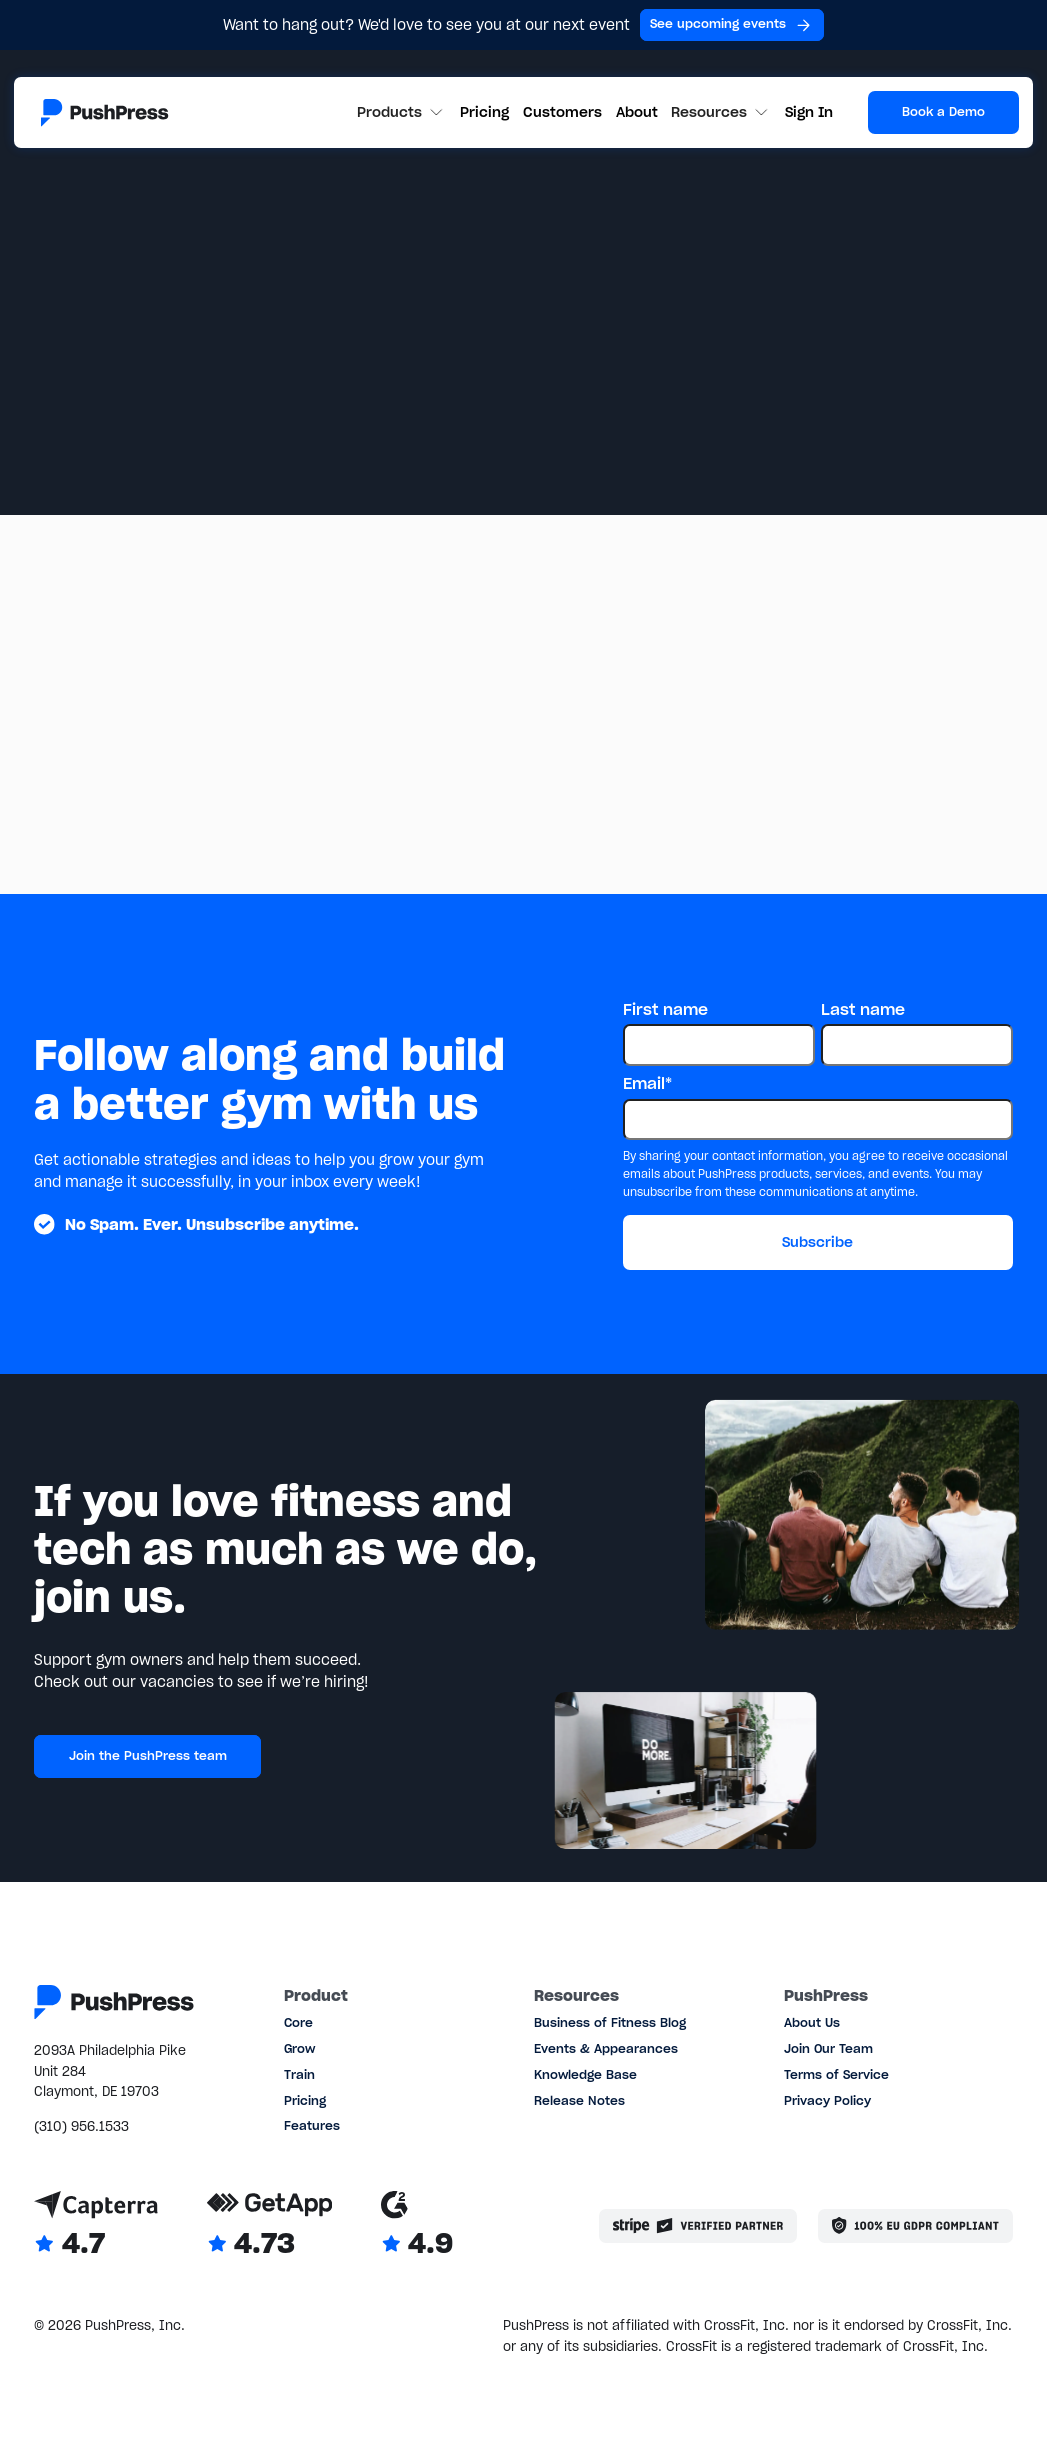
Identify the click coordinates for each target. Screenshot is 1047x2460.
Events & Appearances (606, 2048)
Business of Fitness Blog (610, 2022)
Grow (299, 2048)
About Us (812, 2022)
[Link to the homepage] (104, 113)
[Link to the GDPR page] (915, 2226)
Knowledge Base (585, 2074)
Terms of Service (836, 2074)
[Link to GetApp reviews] (270, 2225)
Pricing (484, 112)
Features (312, 2125)
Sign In (809, 112)
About (637, 112)
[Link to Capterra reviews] (96, 2225)
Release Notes (579, 2100)
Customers (562, 112)
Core (298, 2022)
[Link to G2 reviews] (417, 2225)
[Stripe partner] (698, 2226)
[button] (401, 112)
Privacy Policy (827, 2100)
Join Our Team (828, 2048)
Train (299, 2074)
